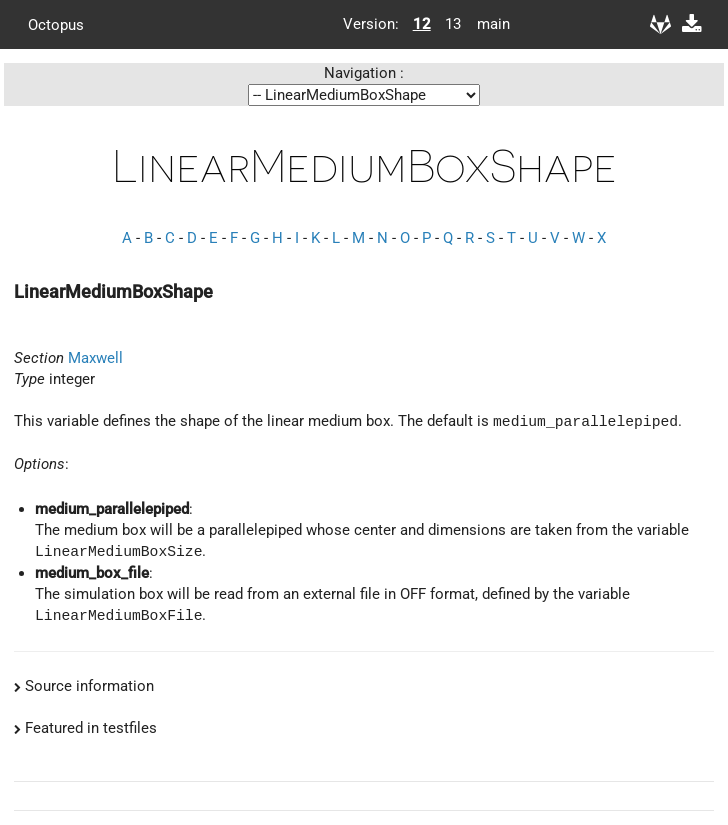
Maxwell (95, 358)
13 (453, 24)
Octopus (56, 24)
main (486, 24)
